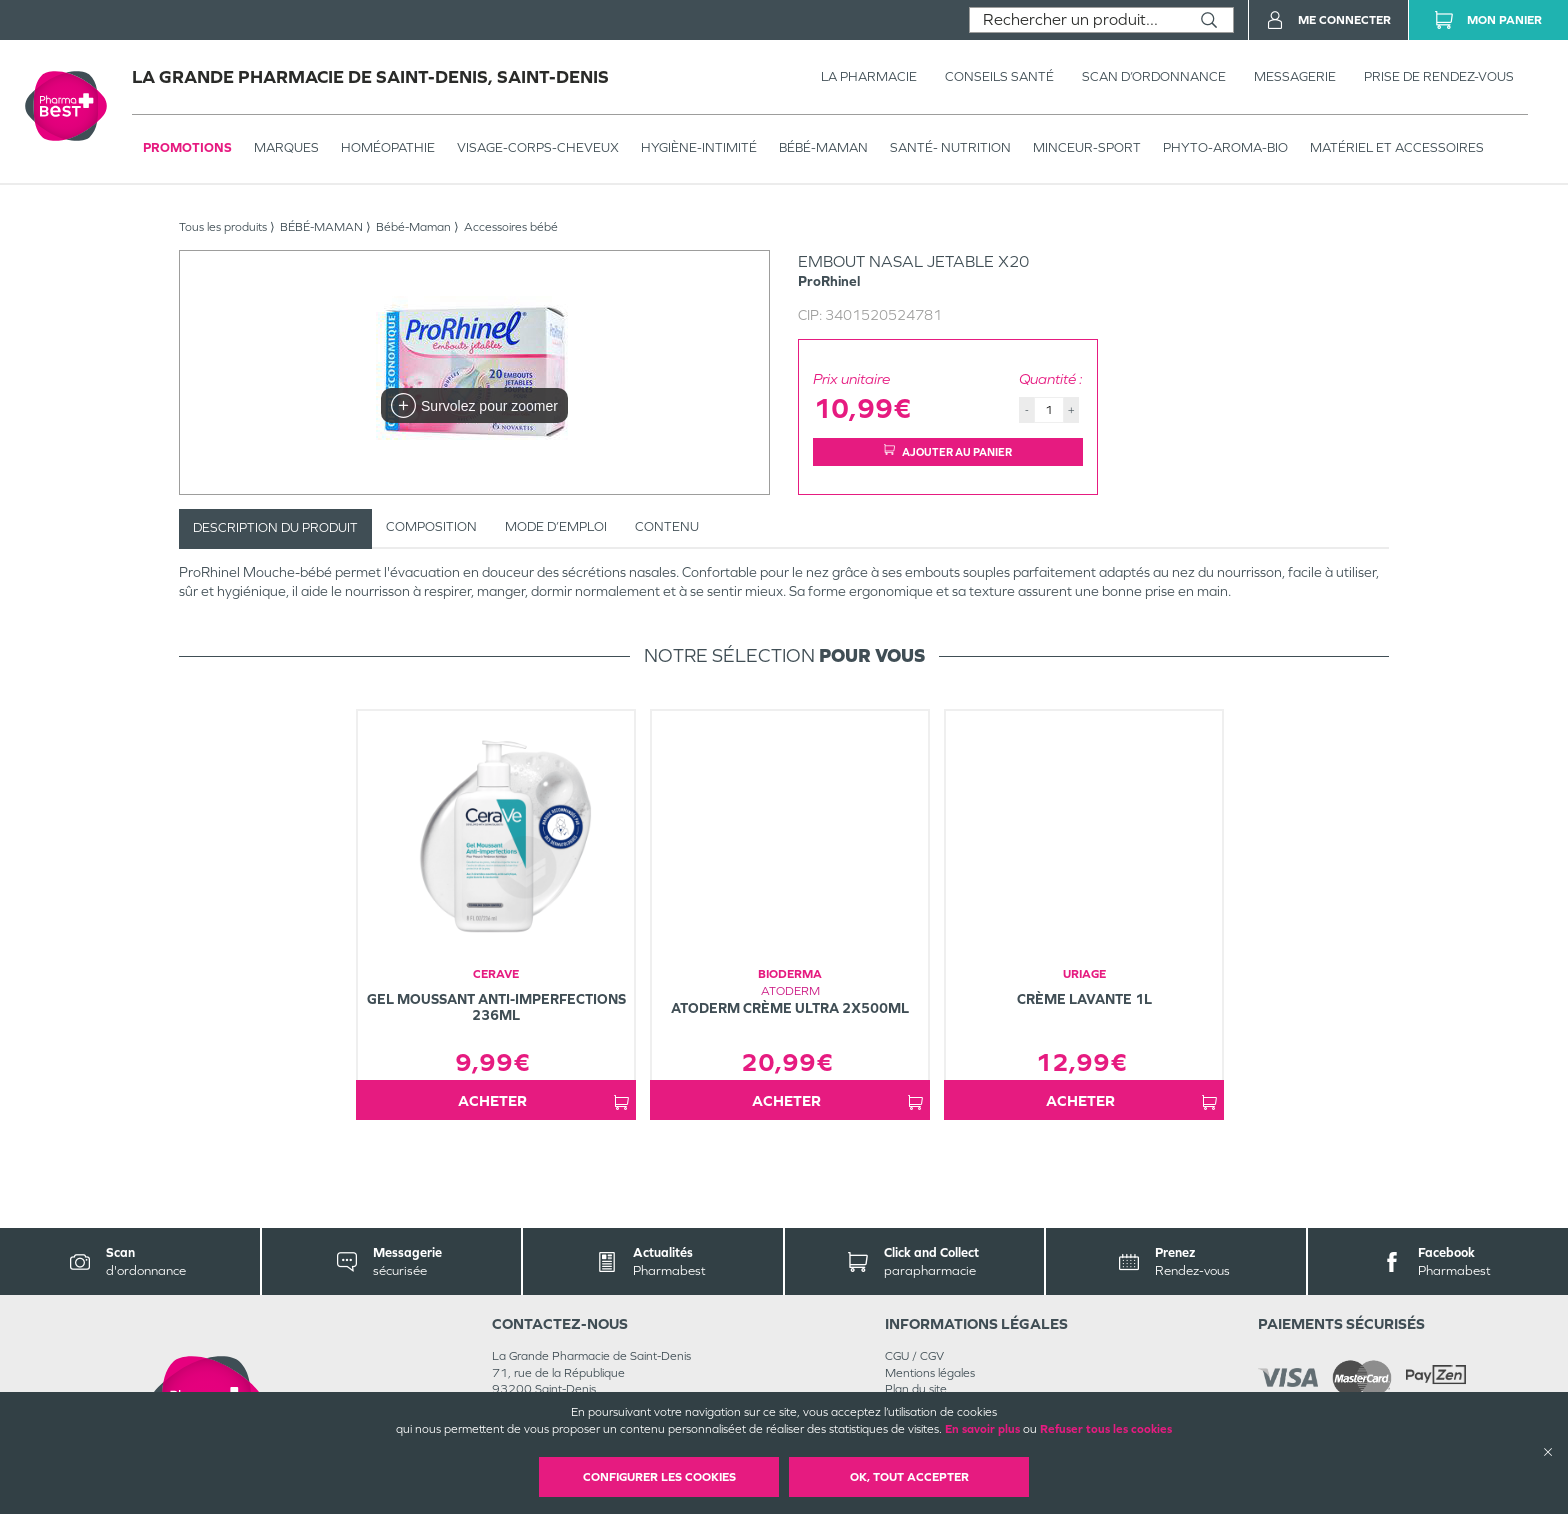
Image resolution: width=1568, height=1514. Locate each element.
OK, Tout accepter (909, 1477)
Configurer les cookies (659, 1477)
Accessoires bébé (511, 227)
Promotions (187, 147)
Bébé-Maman (413, 227)
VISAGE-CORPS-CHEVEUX (538, 147)
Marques (286, 147)
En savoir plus (982, 1429)
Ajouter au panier (948, 451)
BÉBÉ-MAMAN (823, 147)
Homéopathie (388, 147)
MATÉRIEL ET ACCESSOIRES (1397, 147)
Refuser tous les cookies (1106, 1429)
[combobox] (1077, 20)
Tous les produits (223, 227)
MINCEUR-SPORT (1087, 147)
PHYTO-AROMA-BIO (1225, 147)
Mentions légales (930, 1373)
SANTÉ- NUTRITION (950, 147)
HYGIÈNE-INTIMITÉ (699, 147)
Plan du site (916, 1389)
